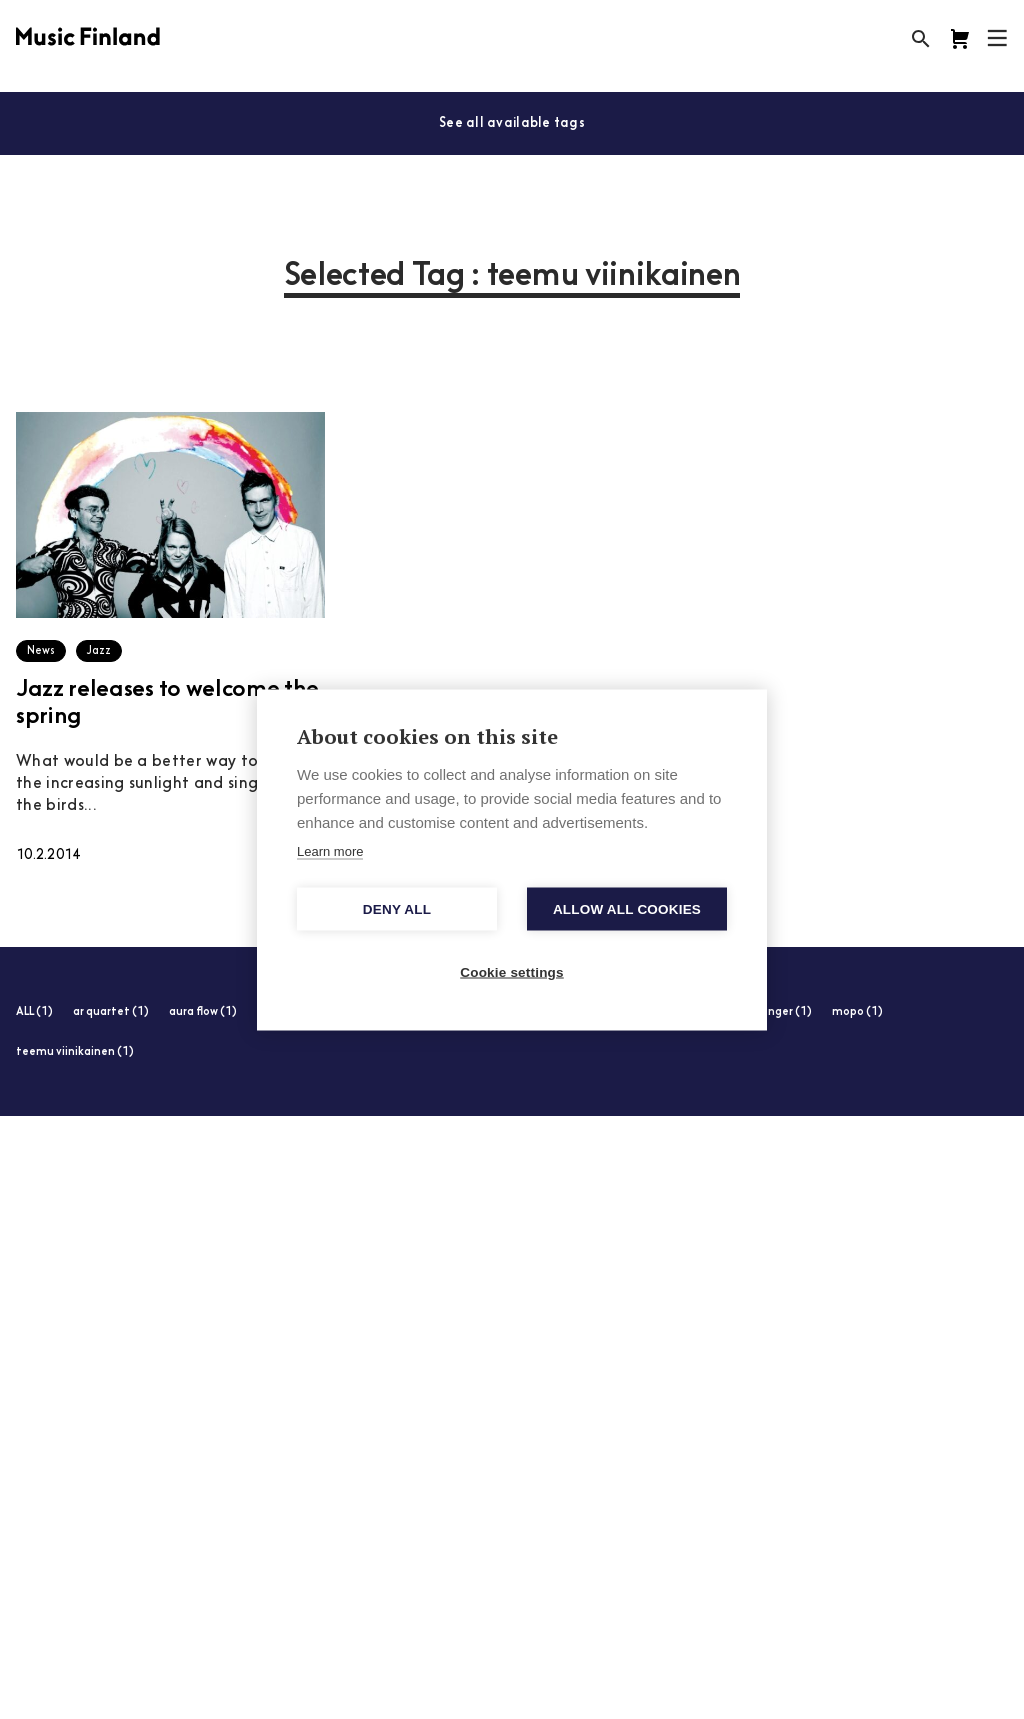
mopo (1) (857, 1012)
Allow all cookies (627, 908)
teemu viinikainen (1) (75, 1052)
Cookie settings (512, 971)
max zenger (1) (770, 1012)
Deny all (397, 908)
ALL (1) (34, 1012)
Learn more (330, 850)
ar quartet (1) (111, 1012)
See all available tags (512, 123)
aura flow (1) (203, 1012)
